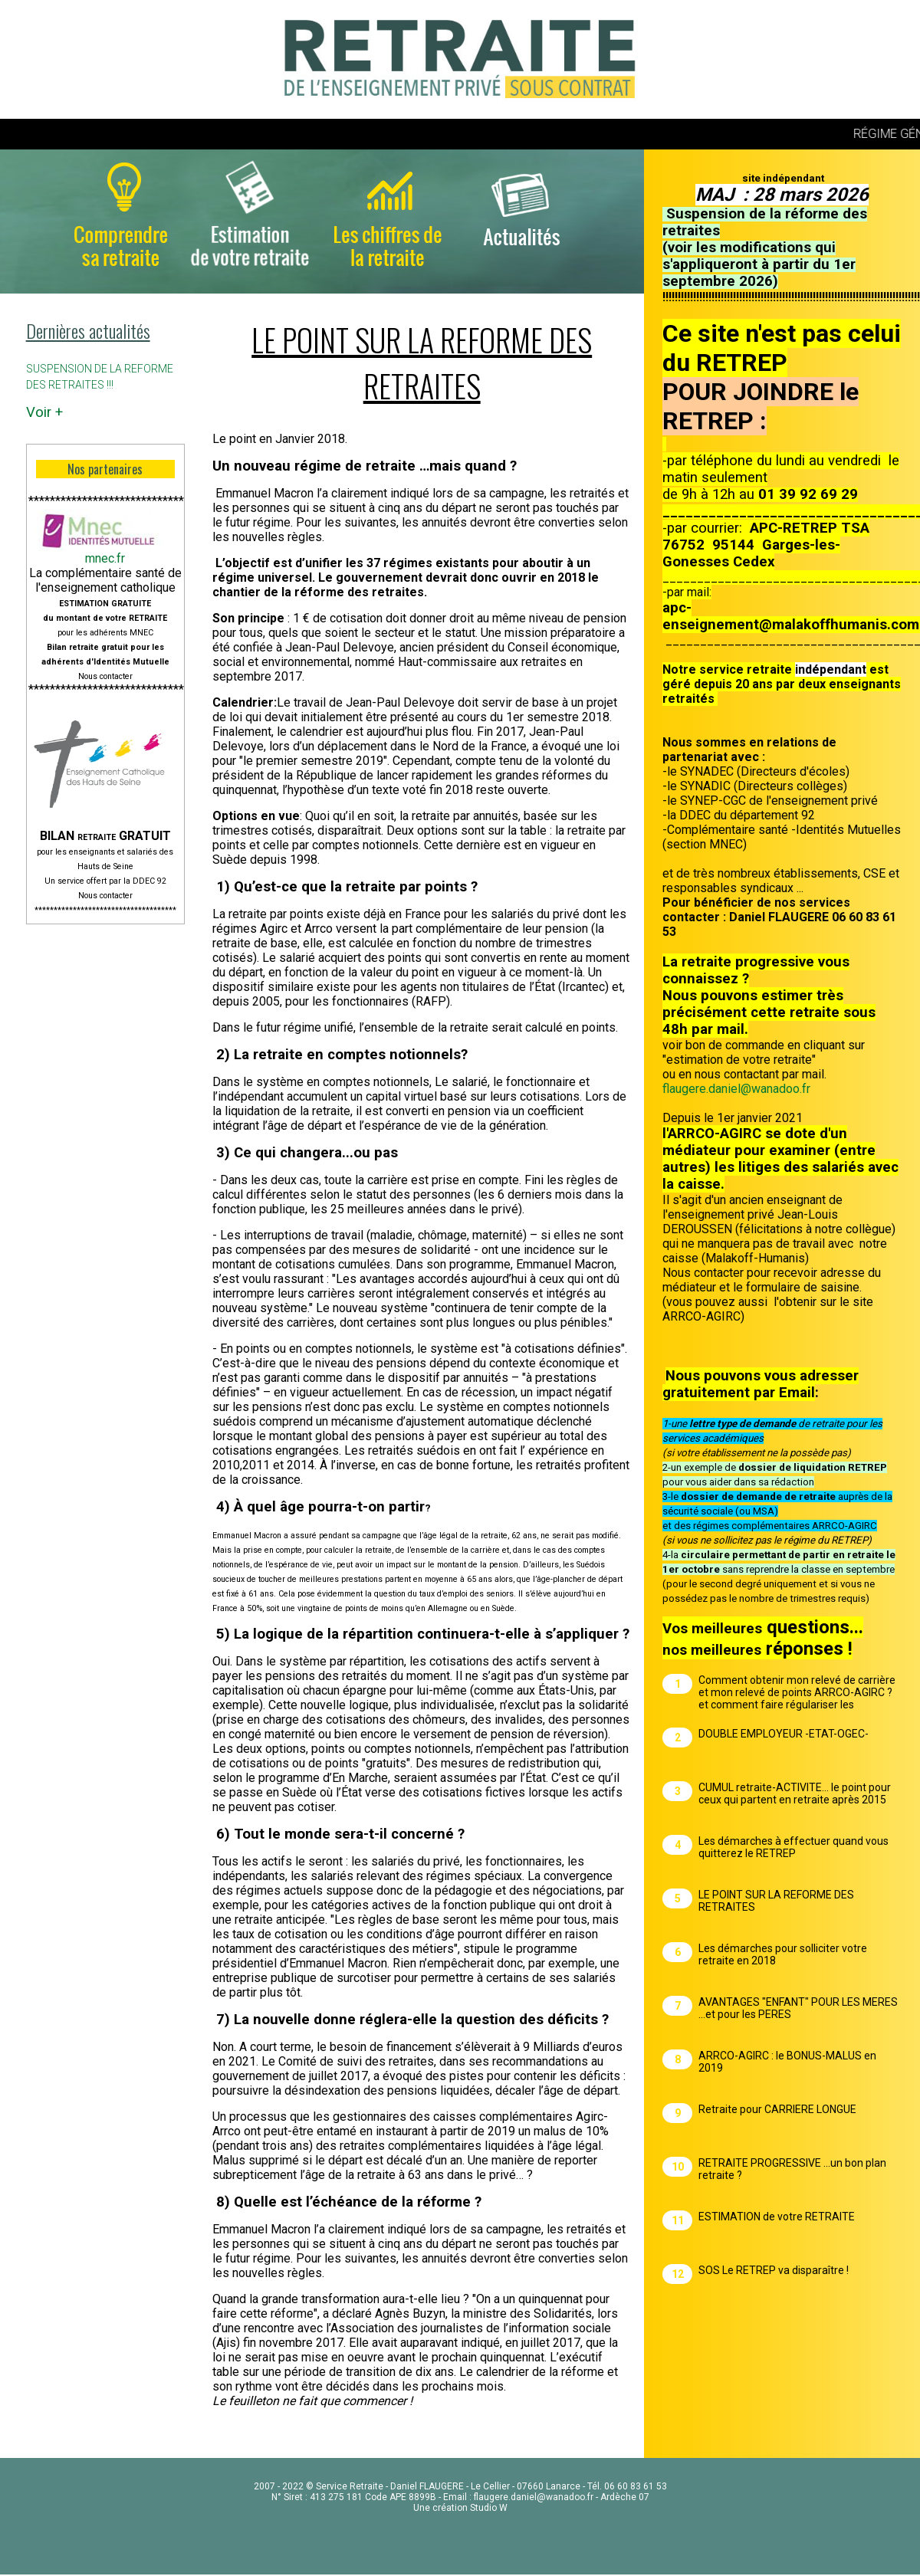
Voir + (44, 412)
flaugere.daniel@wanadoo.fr (736, 1088)
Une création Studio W (460, 2507)
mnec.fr (105, 558)
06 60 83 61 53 (635, 2486)
